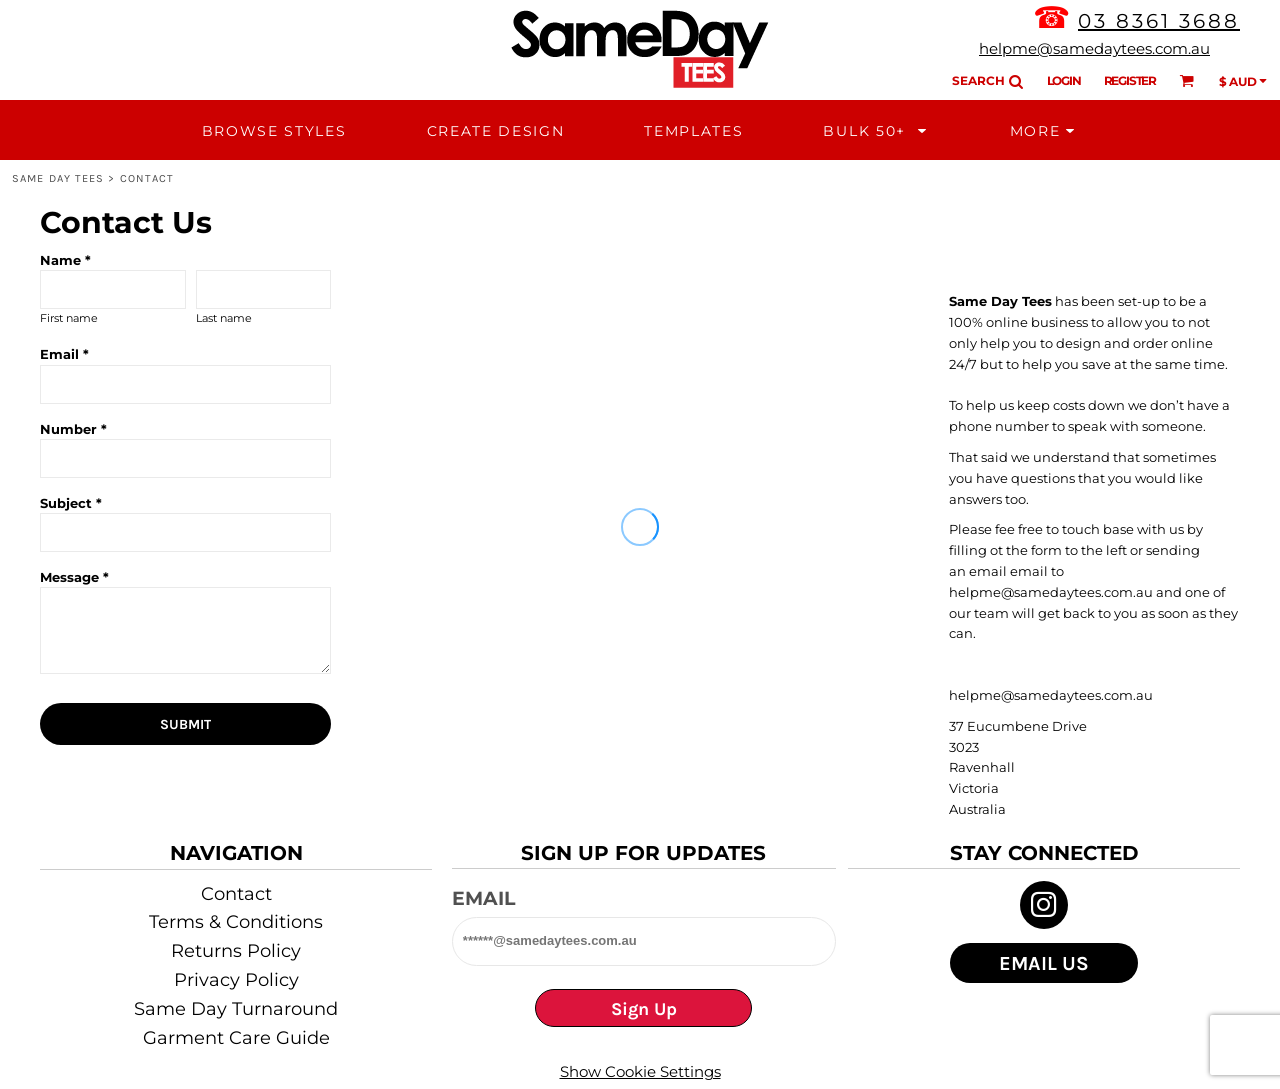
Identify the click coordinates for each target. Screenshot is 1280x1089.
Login (1064, 80)
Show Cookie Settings (640, 1071)
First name (69, 318)
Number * (73, 429)
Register (1130, 80)
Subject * (71, 503)
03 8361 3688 (1159, 21)
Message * (74, 577)
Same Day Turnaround (236, 1009)
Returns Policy (236, 951)
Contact (236, 894)
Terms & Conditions (236, 922)
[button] (876, 130)
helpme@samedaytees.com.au (1094, 48)
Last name (224, 318)
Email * (64, 354)
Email (483, 898)
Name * (65, 260)
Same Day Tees (58, 178)
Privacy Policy (236, 980)
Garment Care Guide (236, 1038)
